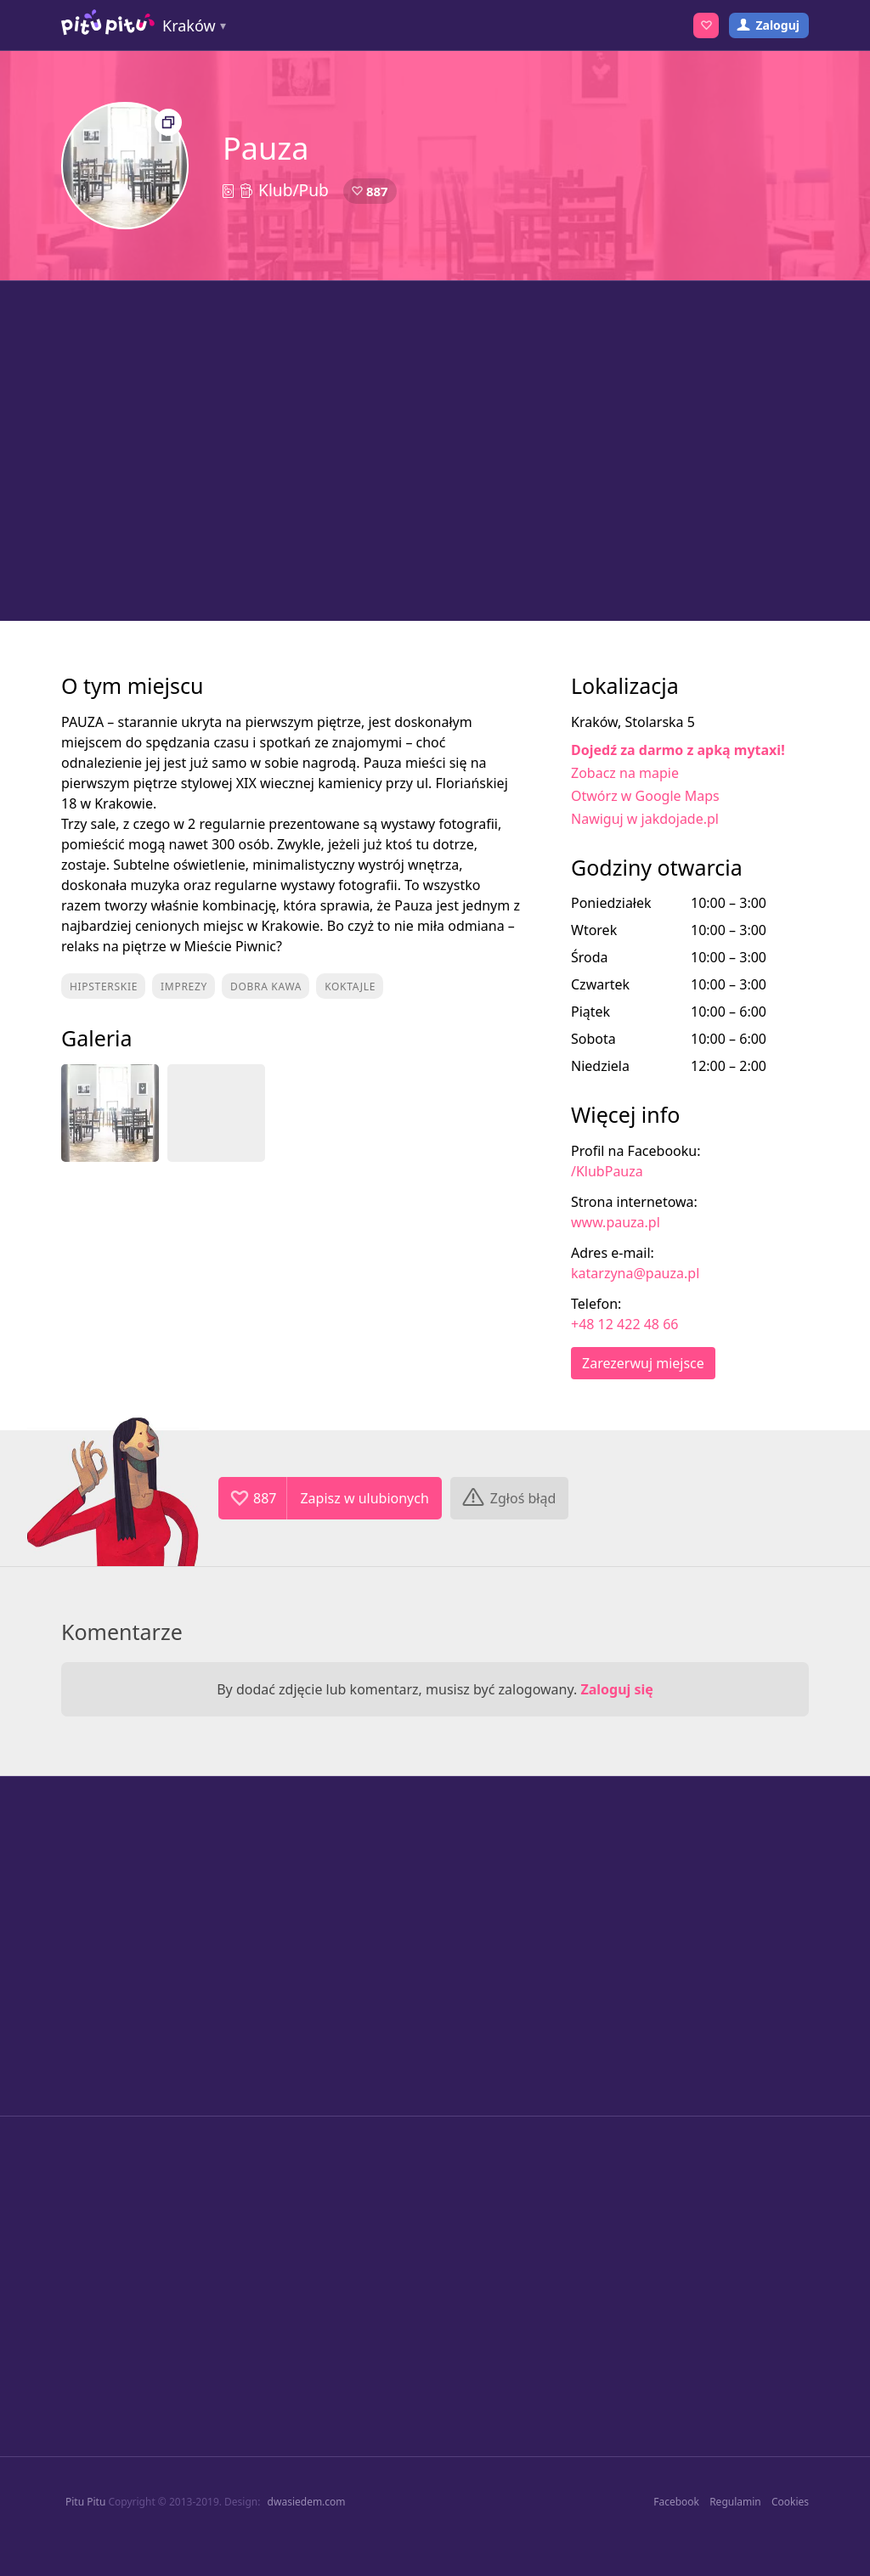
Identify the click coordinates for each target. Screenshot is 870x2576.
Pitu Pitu (85, 2501)
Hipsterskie (104, 986)
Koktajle (350, 986)
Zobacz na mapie (625, 773)
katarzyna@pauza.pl (635, 1273)
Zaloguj (777, 25)
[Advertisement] (435, 451)
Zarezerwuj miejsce (643, 1363)
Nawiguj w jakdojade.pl (645, 818)
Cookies (790, 2501)
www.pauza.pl (615, 1222)
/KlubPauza (607, 1171)
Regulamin (735, 2501)
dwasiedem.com (307, 2501)
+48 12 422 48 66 (624, 1324)
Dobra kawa (266, 986)
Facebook (676, 2501)
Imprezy (184, 986)
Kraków (189, 25)
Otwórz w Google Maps (645, 795)
